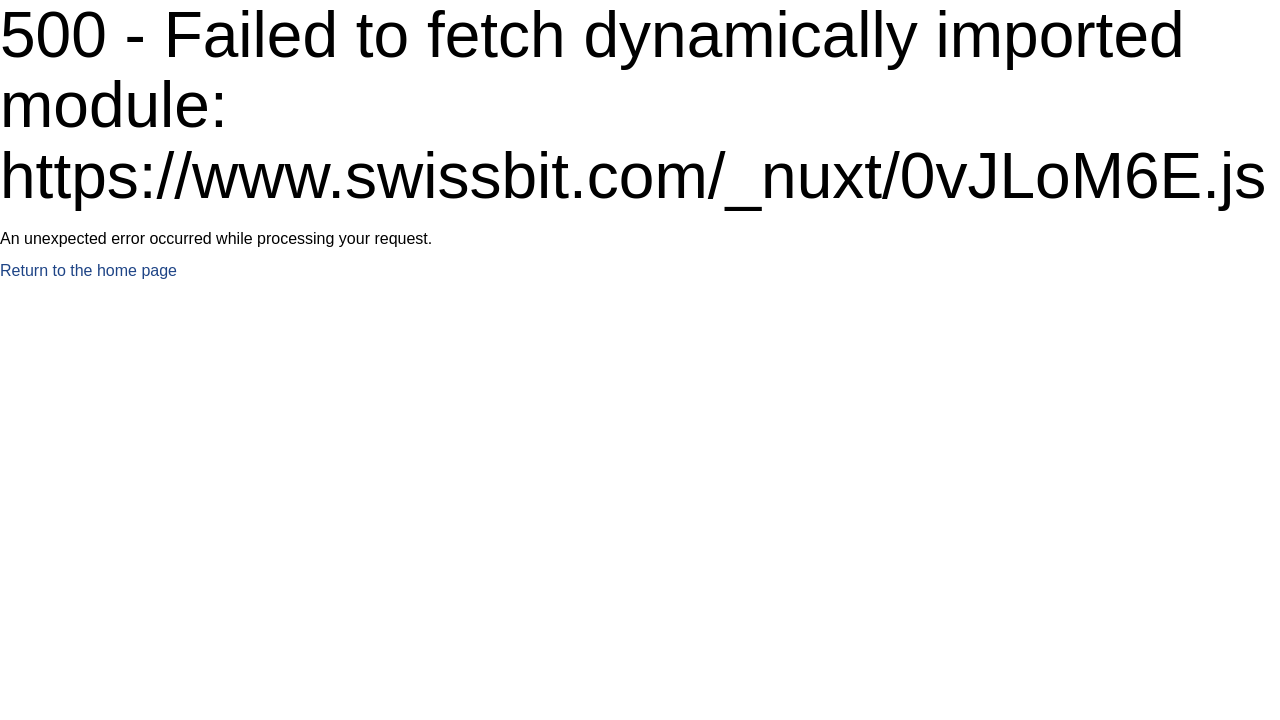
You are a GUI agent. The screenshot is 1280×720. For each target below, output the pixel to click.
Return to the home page (88, 270)
